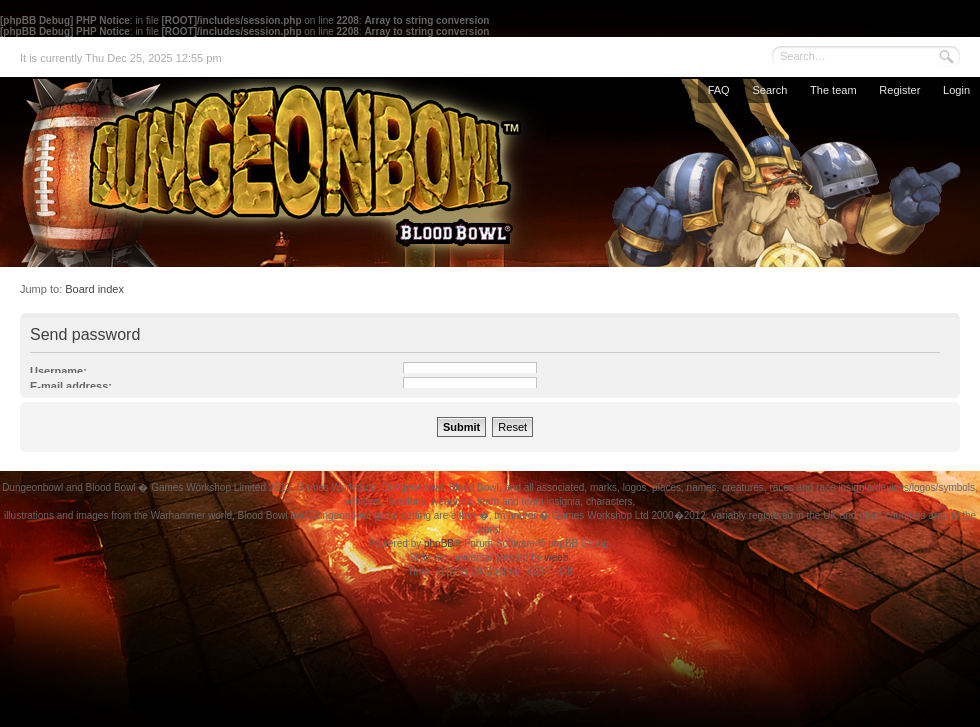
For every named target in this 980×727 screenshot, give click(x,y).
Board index (94, 289)
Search (769, 90)
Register (899, 90)
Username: (58, 371)
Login (956, 90)
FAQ (719, 90)
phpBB (439, 543)
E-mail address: (71, 386)
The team (833, 90)
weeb (556, 557)
